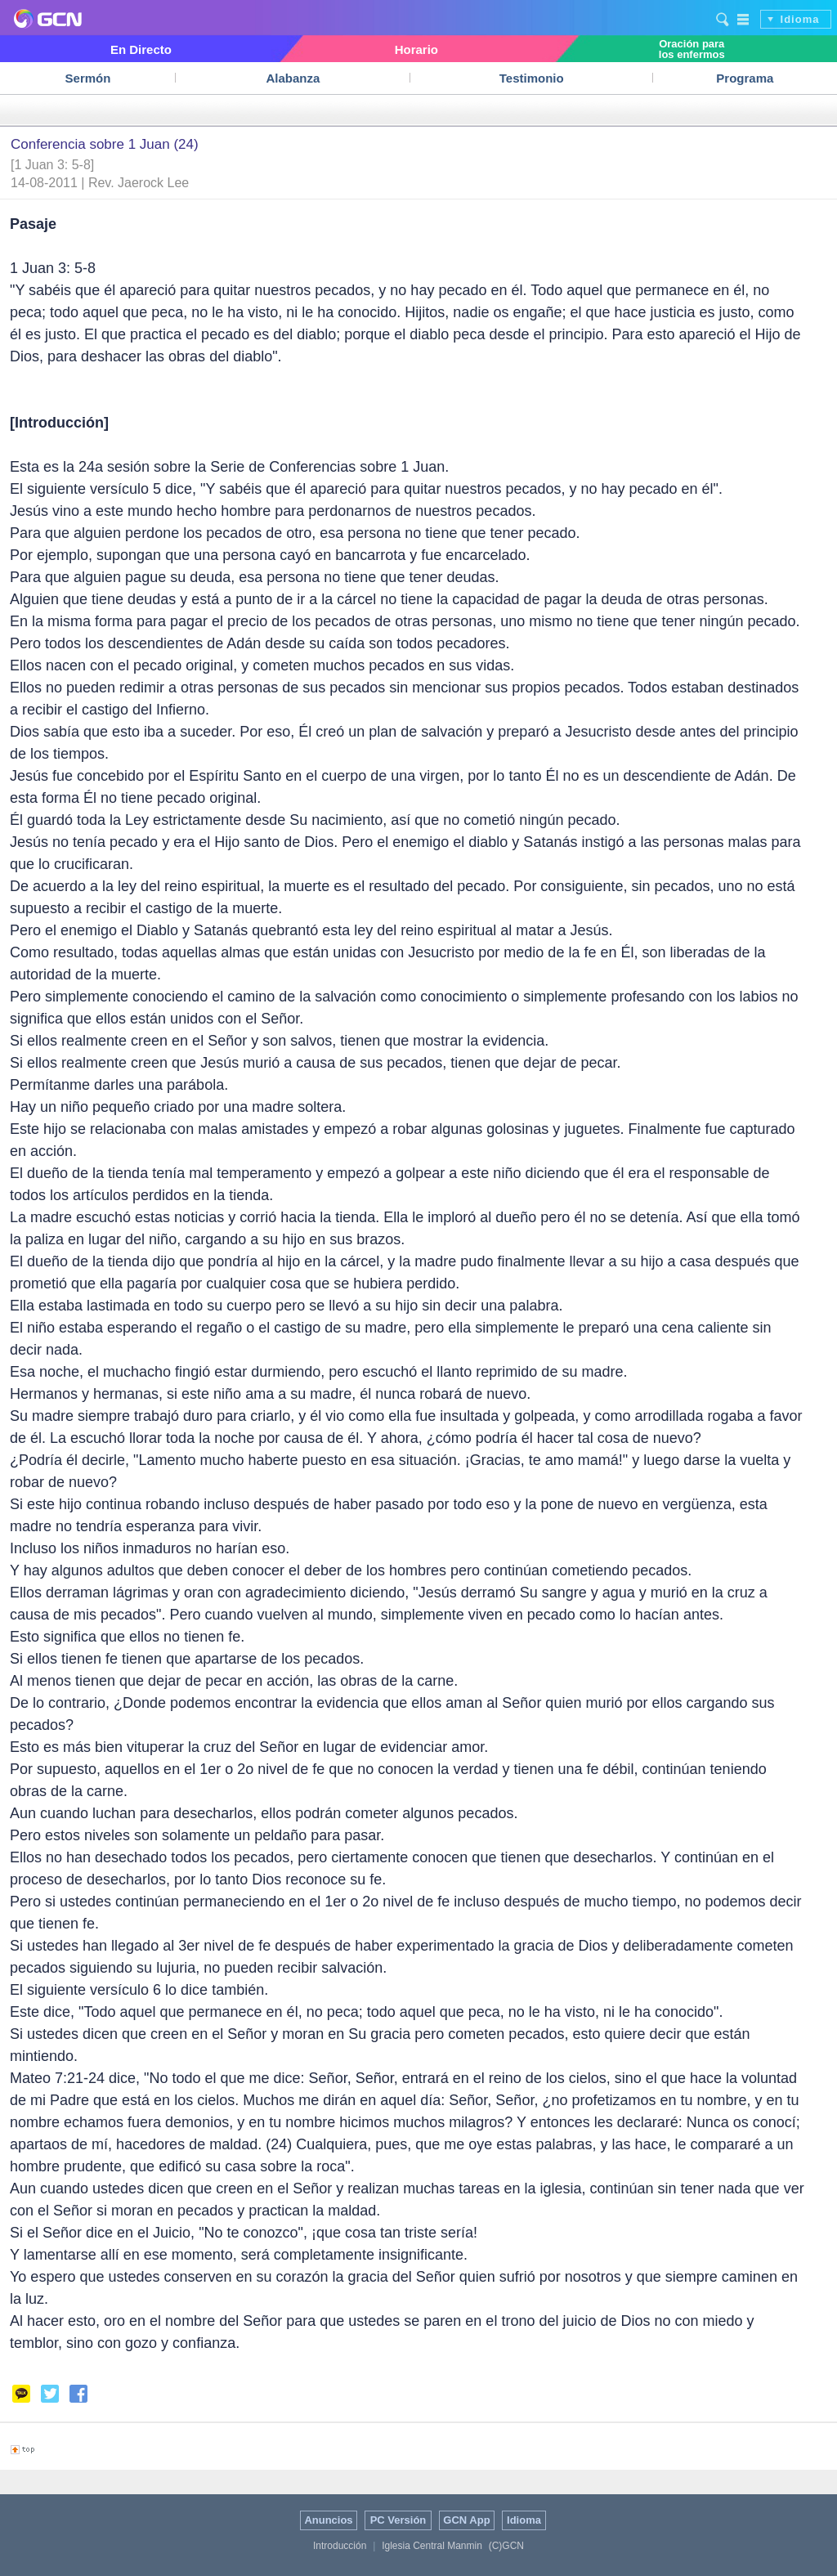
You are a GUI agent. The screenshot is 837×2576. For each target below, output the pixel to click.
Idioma (800, 19)
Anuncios (328, 2520)
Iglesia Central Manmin (432, 2545)
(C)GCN (506, 2545)
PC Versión (398, 2520)
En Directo (141, 49)
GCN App (466, 2520)
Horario (416, 49)
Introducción (339, 2545)
